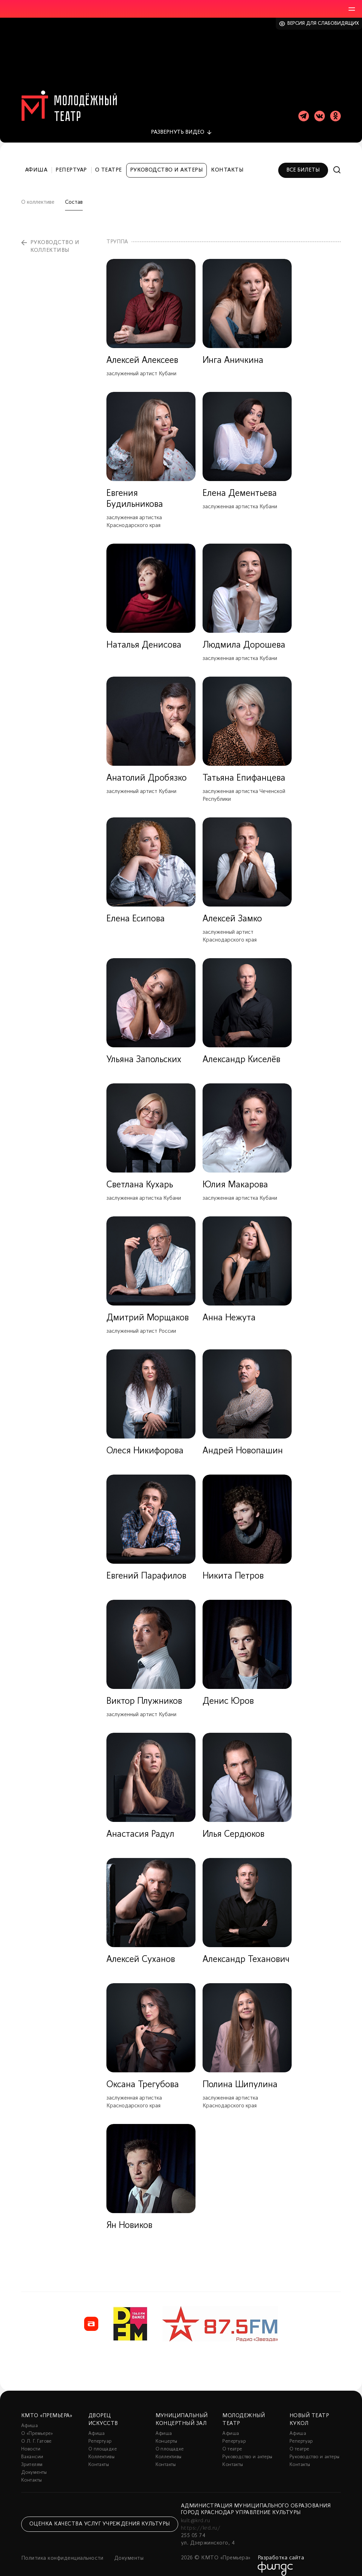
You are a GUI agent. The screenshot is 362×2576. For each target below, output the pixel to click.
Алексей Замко (232, 911)
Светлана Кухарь (139, 1177)
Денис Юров (228, 1693)
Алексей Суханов (140, 1951)
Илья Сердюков (233, 1826)
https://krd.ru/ (200, 2520)
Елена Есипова (135, 911)
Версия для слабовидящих (323, 23)
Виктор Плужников (144, 1693)
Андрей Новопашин (243, 1443)
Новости (30, 2441)
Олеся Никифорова (144, 1443)
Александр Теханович (246, 1951)
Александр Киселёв (241, 1052)
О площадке (102, 2441)
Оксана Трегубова (142, 2077)
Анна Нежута (229, 1310)
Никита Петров (233, 1568)
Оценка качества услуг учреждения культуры (99, 2516)
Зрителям (31, 2456)
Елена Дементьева (240, 485)
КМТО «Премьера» (46, 2407)
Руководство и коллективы (54, 238)
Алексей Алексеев (142, 352)
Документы (34, 2464)
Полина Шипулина (240, 2077)
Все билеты (303, 162)
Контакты (227, 162)
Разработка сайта (281, 2550)
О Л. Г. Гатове (36, 2433)
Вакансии (32, 2448)
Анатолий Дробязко (146, 770)
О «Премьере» (37, 2425)
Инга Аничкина (233, 352)
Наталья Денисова (143, 637)
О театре (108, 162)
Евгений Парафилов (146, 1568)
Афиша (36, 162)
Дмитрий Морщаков (147, 1310)
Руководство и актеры (166, 162)
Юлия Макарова (235, 1177)
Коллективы (101, 2448)
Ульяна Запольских (143, 1052)
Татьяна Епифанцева (244, 770)
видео (177, 124)
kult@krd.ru (195, 2513)
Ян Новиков (129, 2217)
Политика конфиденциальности (62, 2550)
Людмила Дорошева (244, 637)
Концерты (166, 2433)
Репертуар (71, 162)
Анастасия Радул (140, 1826)
